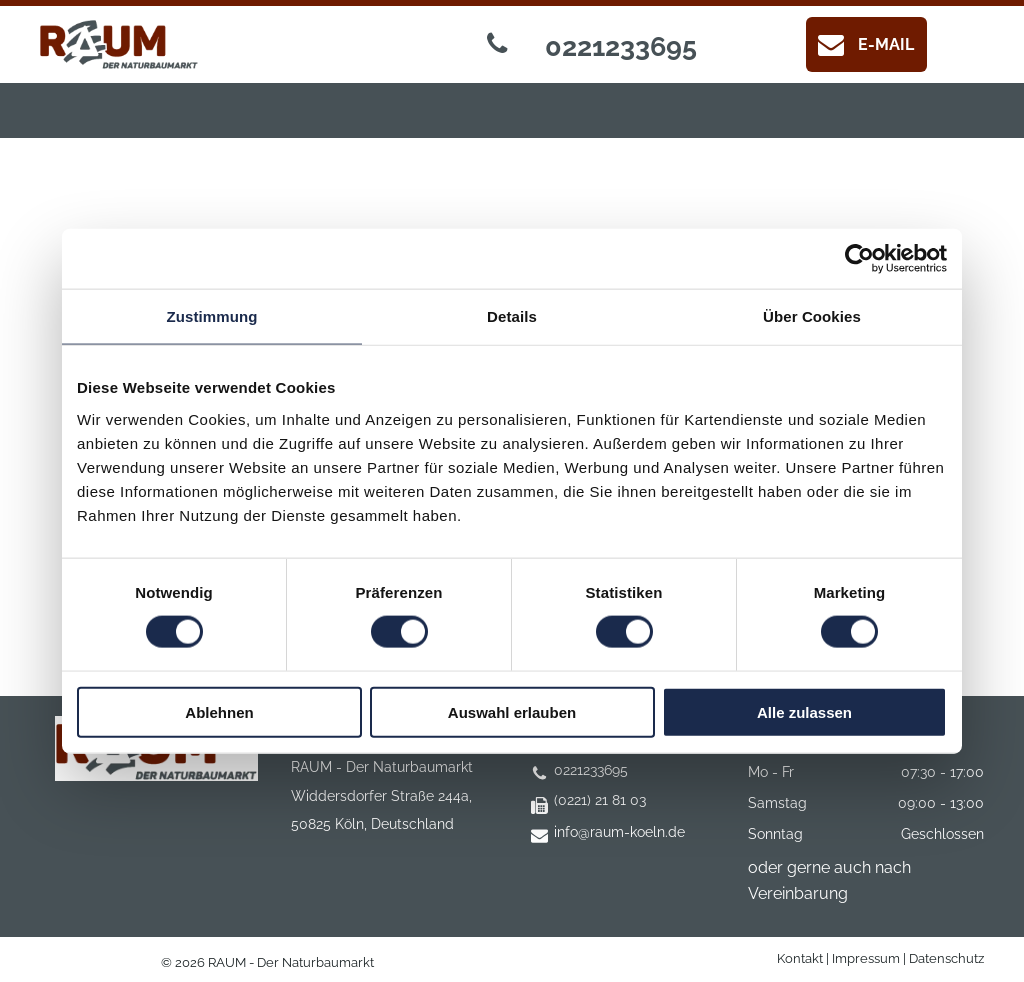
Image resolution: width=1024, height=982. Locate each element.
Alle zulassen (804, 711)
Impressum (866, 958)
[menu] (44, 70)
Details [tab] (512, 316)
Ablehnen (219, 711)
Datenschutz (946, 958)
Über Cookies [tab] (812, 316)
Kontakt (800, 958)
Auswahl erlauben (512, 711)
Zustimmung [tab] (212, 316)
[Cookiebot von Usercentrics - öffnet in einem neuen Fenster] (859, 259)
